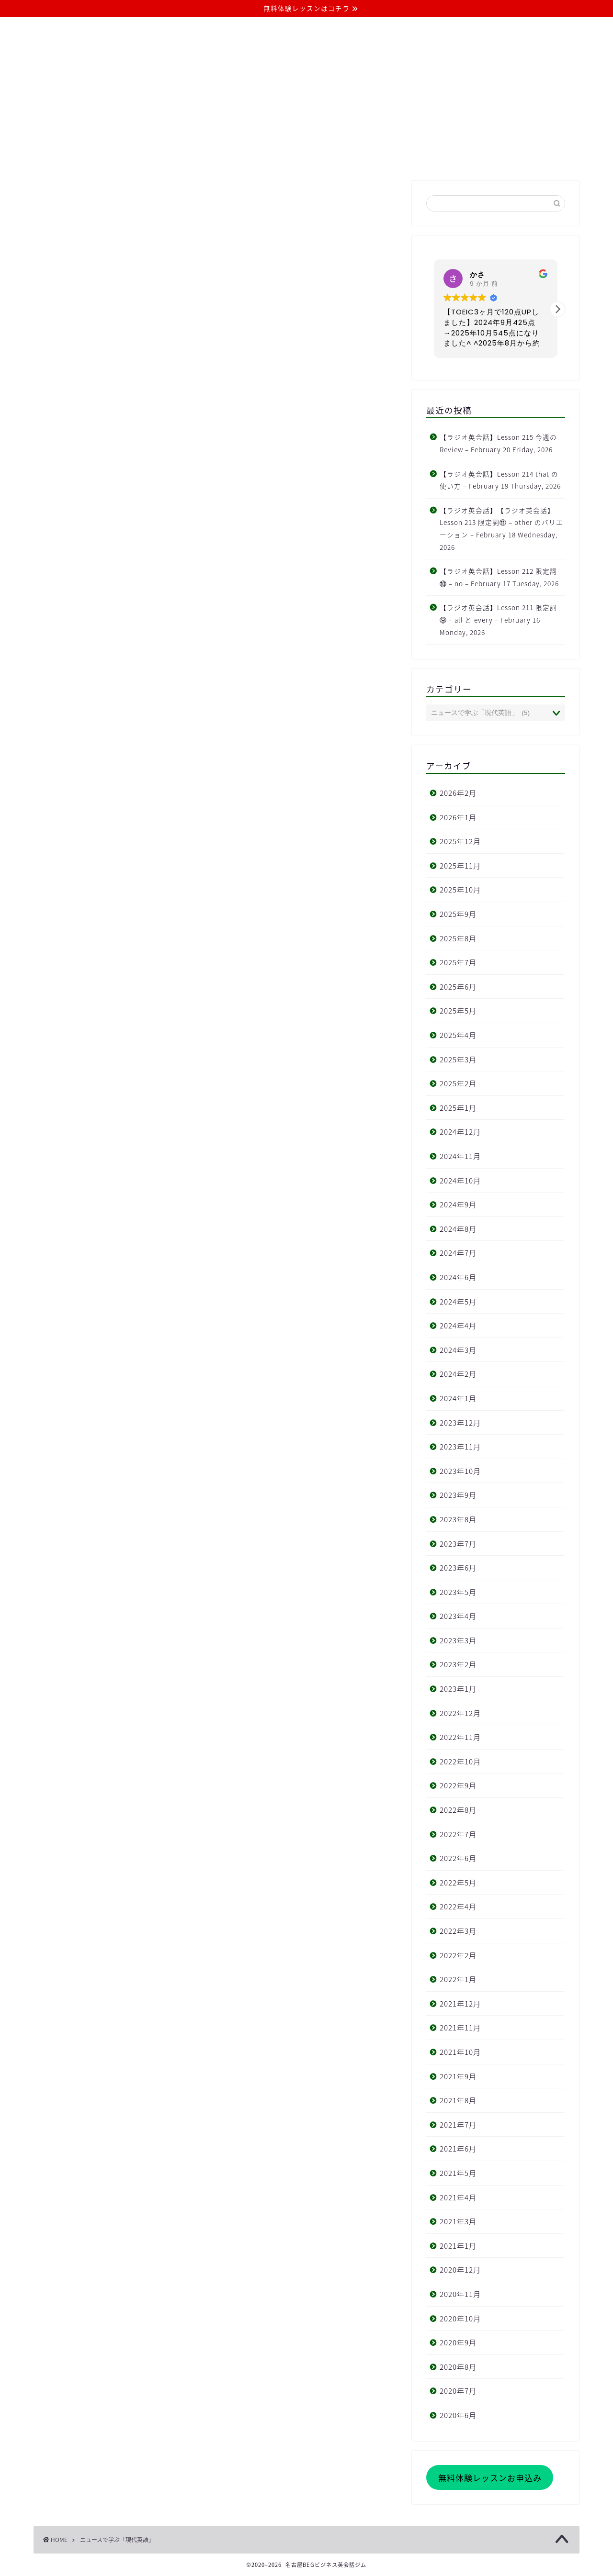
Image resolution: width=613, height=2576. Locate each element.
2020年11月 (460, 2293)
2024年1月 (458, 1398)
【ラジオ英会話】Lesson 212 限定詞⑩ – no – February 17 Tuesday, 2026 (499, 577)
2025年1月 (458, 1107)
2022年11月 (460, 1736)
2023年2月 (458, 1664)
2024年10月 (460, 1180)
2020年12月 (460, 2269)
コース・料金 (234, 156)
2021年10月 (460, 2051)
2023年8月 (458, 1519)
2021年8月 (458, 2100)
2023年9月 (458, 1494)
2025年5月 (458, 1010)
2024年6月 (458, 1276)
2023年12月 (460, 1422)
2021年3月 (458, 2221)
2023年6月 (458, 1567)
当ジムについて (162, 156)
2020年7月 (458, 2390)
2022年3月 (458, 1930)
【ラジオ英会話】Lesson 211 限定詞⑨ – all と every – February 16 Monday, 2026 (498, 619)
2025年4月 (458, 1034)
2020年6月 (458, 2414)
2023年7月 (458, 1543)
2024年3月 (458, 1349)
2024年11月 (460, 1155)
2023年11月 (460, 1446)
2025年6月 (458, 986)
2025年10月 (460, 889)
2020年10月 (460, 2318)
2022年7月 (458, 1834)
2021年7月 (458, 2124)
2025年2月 (458, 1083)
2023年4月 (458, 1615)
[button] (557, 309)
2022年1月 (458, 1979)
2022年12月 (460, 1712)
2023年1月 (458, 1688)
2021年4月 (458, 2197)
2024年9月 (458, 1204)
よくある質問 (303, 156)
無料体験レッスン (379, 156)
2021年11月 (460, 2027)
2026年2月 (458, 792)
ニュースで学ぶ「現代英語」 (117, 2539)
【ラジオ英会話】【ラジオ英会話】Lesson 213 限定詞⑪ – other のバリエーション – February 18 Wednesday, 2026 (501, 528)
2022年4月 (458, 1906)
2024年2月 (458, 1373)
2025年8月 (458, 938)
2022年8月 (458, 1809)
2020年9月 (458, 2342)
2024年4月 (458, 1325)
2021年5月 (458, 2172)
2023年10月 (460, 1470)
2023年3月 (458, 1640)
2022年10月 (460, 1761)
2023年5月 (458, 1591)
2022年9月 (458, 1785)
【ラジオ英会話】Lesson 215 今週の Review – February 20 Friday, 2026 (498, 443)
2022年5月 (458, 1882)
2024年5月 (458, 1301)
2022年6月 (458, 1857)
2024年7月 (458, 1252)
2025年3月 (458, 1059)
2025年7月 (458, 962)
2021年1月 (458, 2245)
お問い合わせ (454, 156)
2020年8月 (458, 2366)
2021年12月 (460, 2003)
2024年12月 (460, 1131)
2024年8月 (458, 1228)
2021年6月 (458, 2148)
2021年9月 (458, 2076)
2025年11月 (460, 865)
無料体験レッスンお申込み (490, 2478)
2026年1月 (458, 817)
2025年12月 (460, 841)
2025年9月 (458, 913)
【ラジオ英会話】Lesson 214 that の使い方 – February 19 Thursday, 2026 (500, 480)
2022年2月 (458, 1955)
